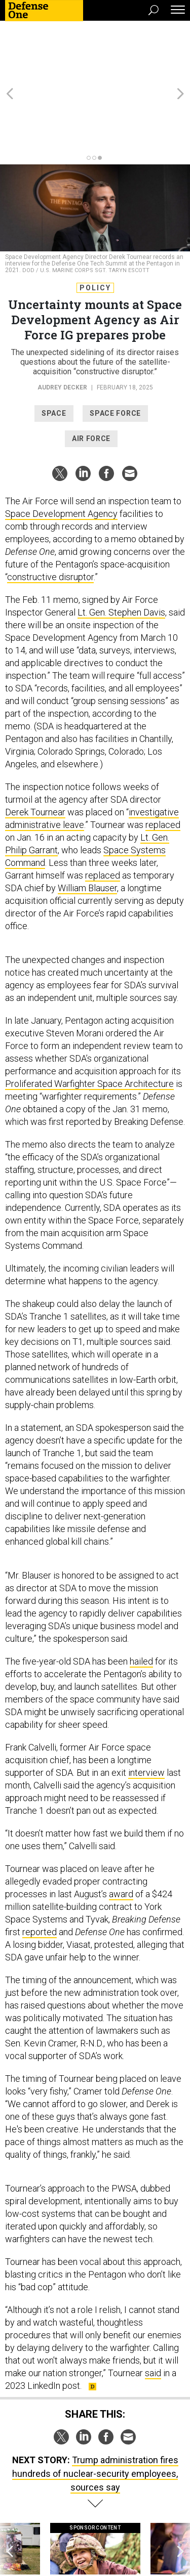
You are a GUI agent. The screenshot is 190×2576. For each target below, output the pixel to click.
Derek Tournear (35, 748)
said (153, 2309)
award (121, 1830)
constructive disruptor (50, 513)
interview (146, 1709)
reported (39, 1868)
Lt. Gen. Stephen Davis (121, 548)
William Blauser (87, 824)
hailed (141, 1597)
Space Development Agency (61, 450)
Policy (95, 224)
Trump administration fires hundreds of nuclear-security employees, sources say (95, 2410)
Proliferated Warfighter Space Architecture (89, 1020)
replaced (162, 761)
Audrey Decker (62, 323)
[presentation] (9, 2500)
